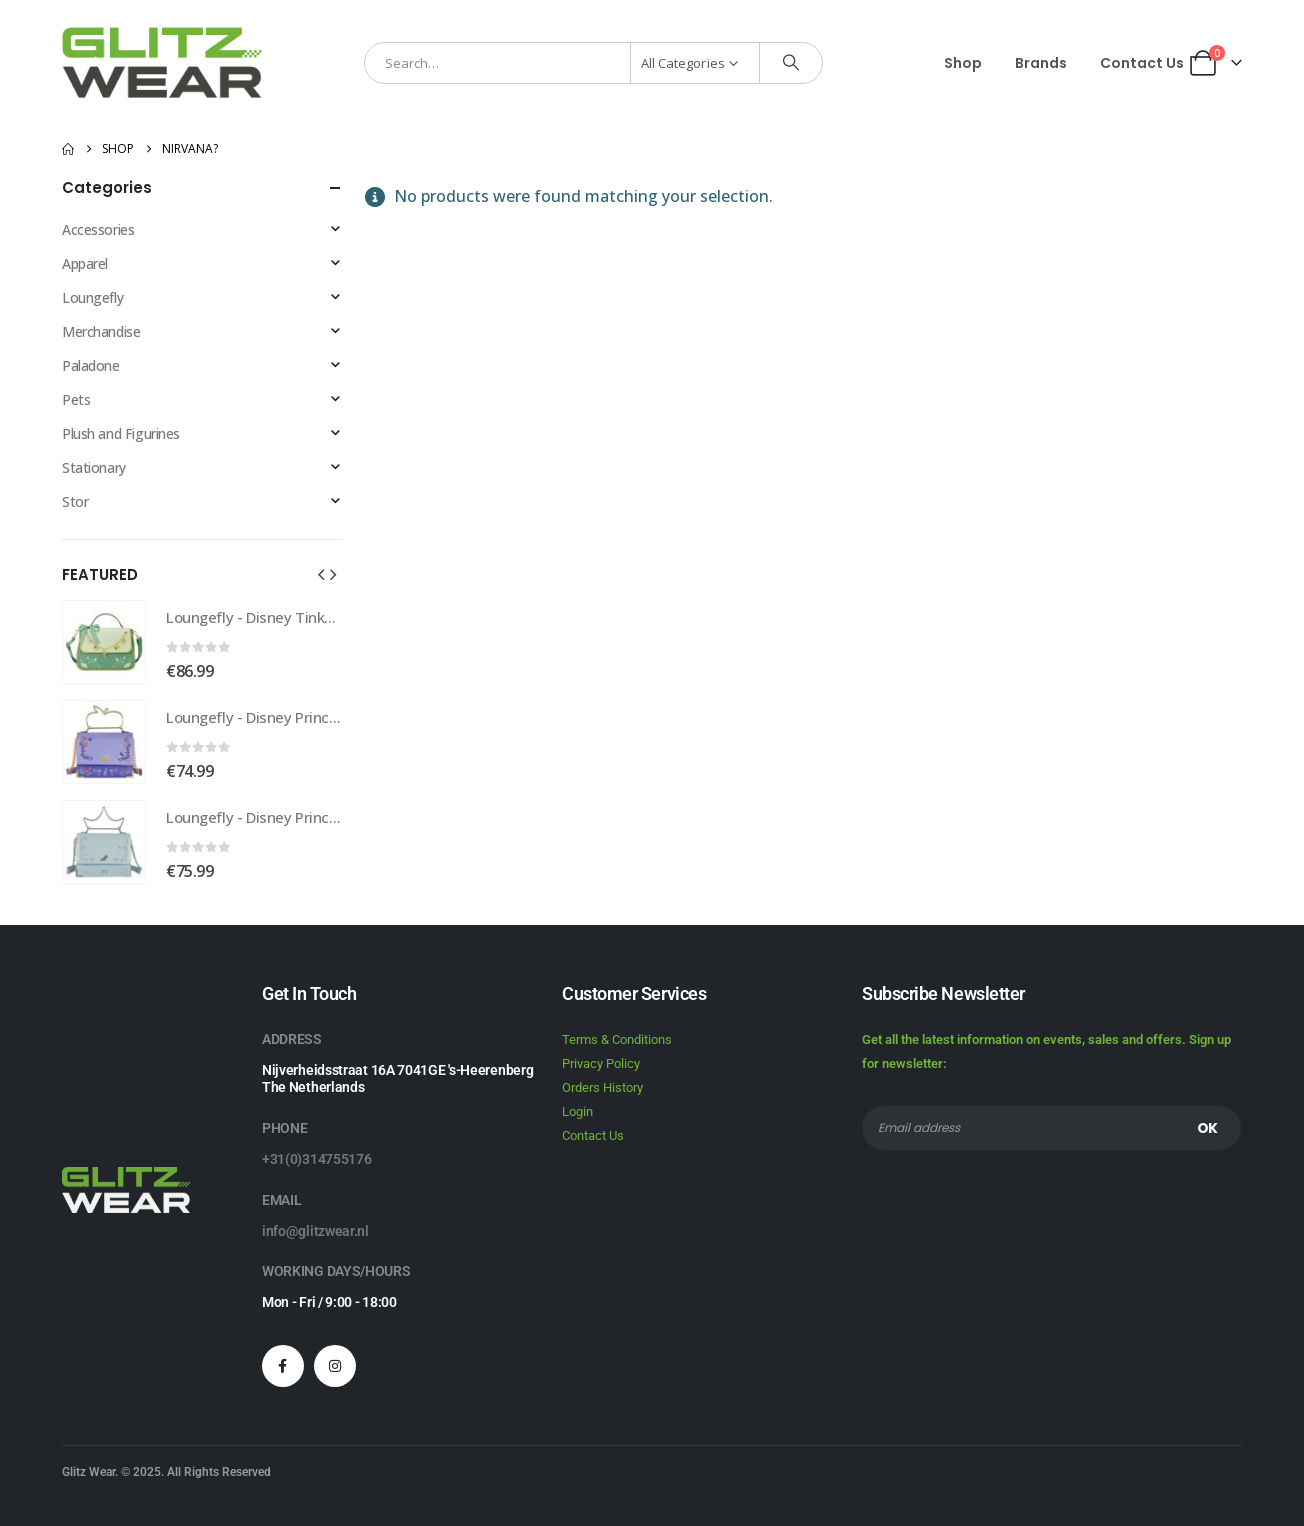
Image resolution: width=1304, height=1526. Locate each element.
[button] (321, 574)
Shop (963, 63)
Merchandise (101, 331)
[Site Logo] (162, 62)
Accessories (98, 229)
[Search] (791, 63)
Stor (75, 501)
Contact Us (1142, 63)
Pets (76, 399)
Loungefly (92, 297)
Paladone (91, 365)
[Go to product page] (104, 642)
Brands (1041, 63)
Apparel (85, 263)
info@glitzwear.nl (315, 1231)
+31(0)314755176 (317, 1159)
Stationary (94, 467)
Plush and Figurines (121, 433)
